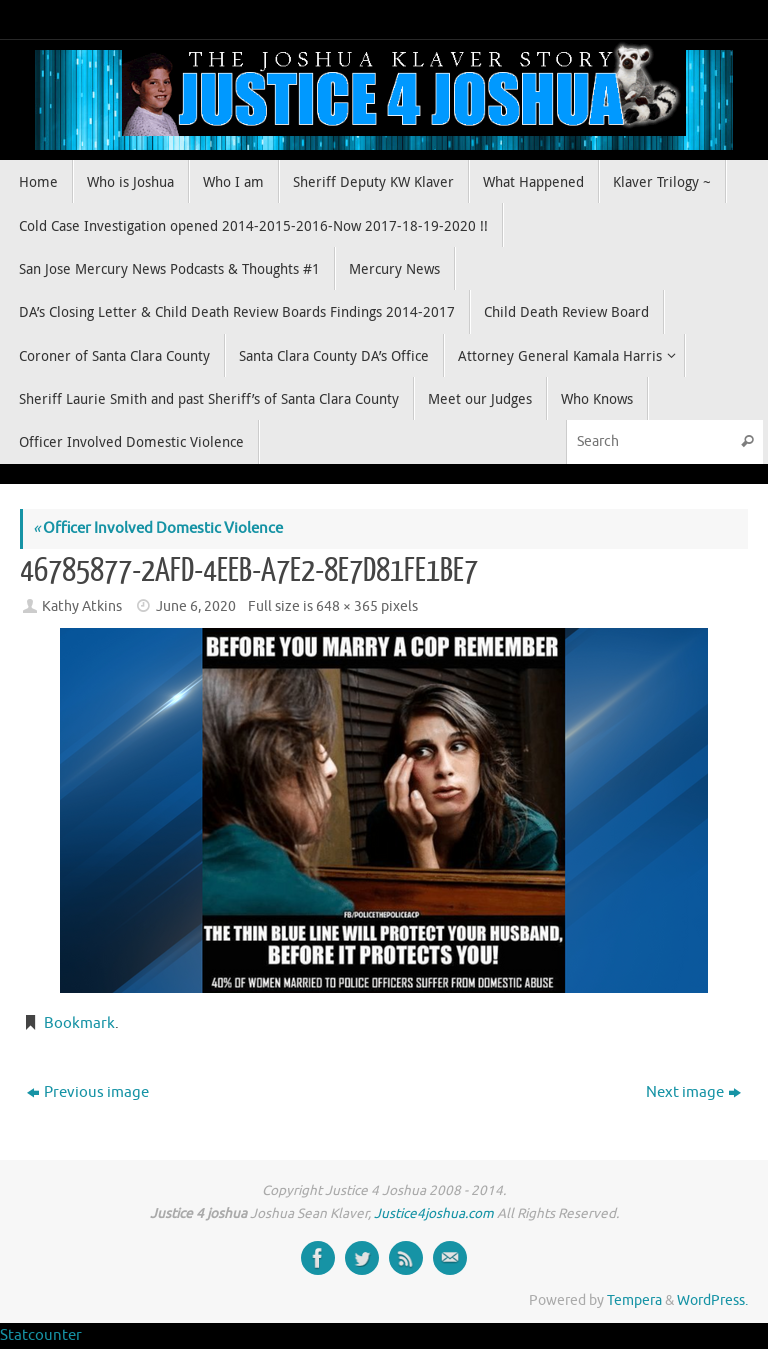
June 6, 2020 (196, 606)
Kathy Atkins (82, 606)
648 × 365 (347, 606)
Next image (693, 1092)
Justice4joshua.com (434, 1213)
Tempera (634, 1300)
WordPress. (712, 1300)
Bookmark (79, 1023)
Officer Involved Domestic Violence (158, 528)
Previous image (88, 1092)
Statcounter (41, 1335)
